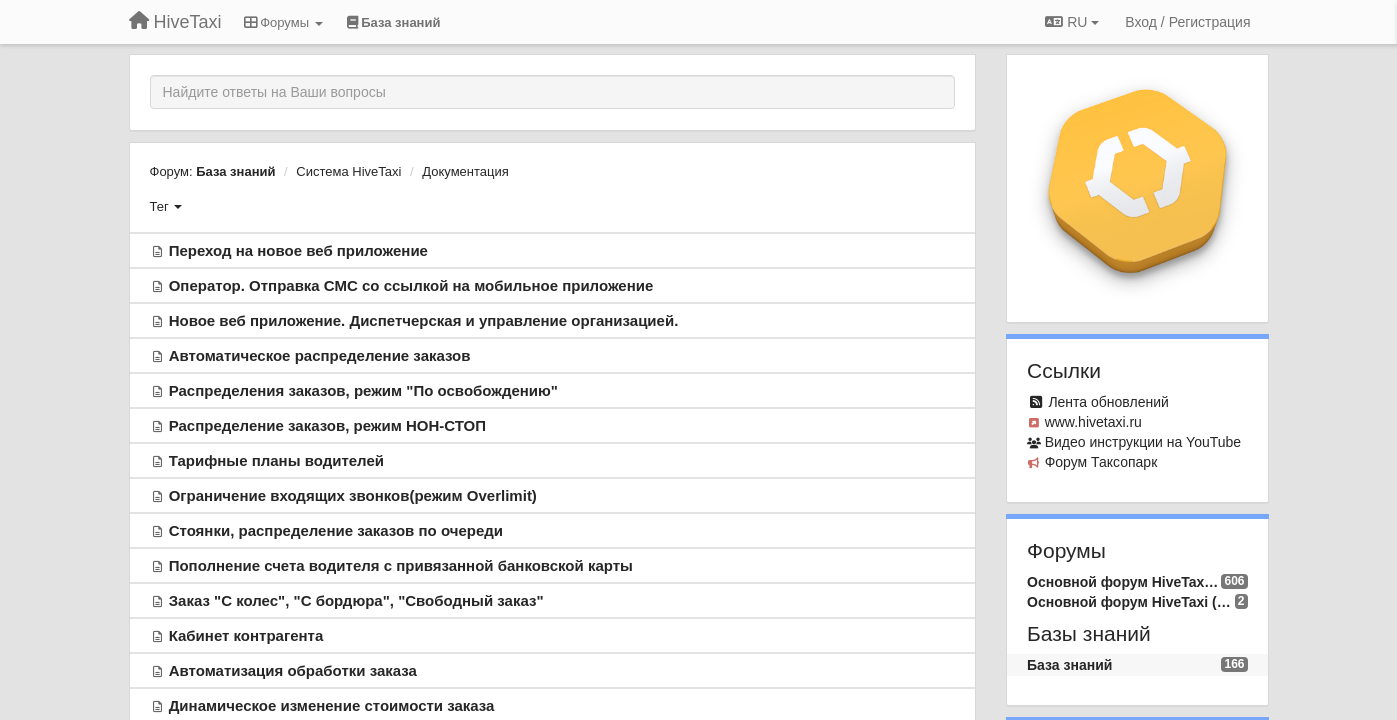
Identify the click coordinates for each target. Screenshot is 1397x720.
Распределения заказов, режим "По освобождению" (363, 390)
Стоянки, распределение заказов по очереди (336, 530)
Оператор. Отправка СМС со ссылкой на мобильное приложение (411, 285)
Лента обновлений (1108, 402)
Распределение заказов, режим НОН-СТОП (327, 425)
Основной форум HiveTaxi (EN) (1131, 602)
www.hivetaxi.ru (1093, 422)
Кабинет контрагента (246, 635)
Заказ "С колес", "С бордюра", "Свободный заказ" (356, 600)
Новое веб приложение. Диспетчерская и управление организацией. (424, 320)
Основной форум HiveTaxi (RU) (1124, 582)
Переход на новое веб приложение (298, 250)
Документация (465, 171)
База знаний (235, 171)
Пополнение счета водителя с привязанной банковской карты (401, 565)
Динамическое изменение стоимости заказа (332, 705)
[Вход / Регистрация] (1187, 22)
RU (1072, 22)
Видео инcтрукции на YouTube (1143, 442)
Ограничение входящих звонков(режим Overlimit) (353, 495)
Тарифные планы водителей (276, 460)
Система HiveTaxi (348, 171)
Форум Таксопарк (1101, 462)
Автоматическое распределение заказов (320, 355)
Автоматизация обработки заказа (293, 670)
